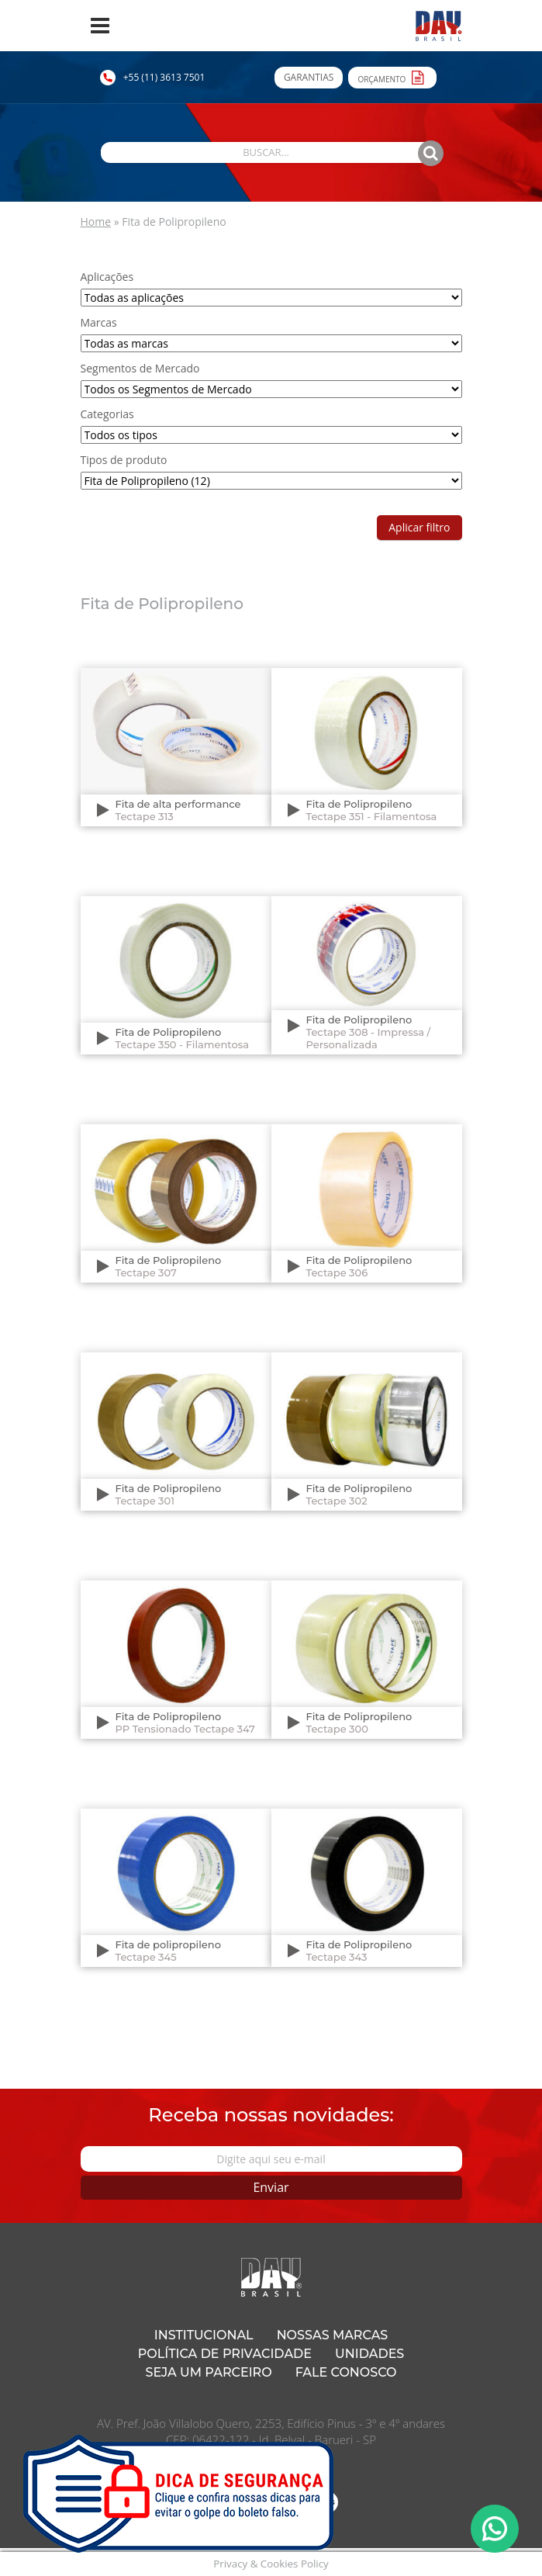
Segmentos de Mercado (140, 368)
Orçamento (392, 77)
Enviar (270, 2187)
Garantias (308, 77)
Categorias (107, 414)
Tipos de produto (124, 459)
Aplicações (107, 276)
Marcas (99, 322)
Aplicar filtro (419, 527)
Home (96, 221)
